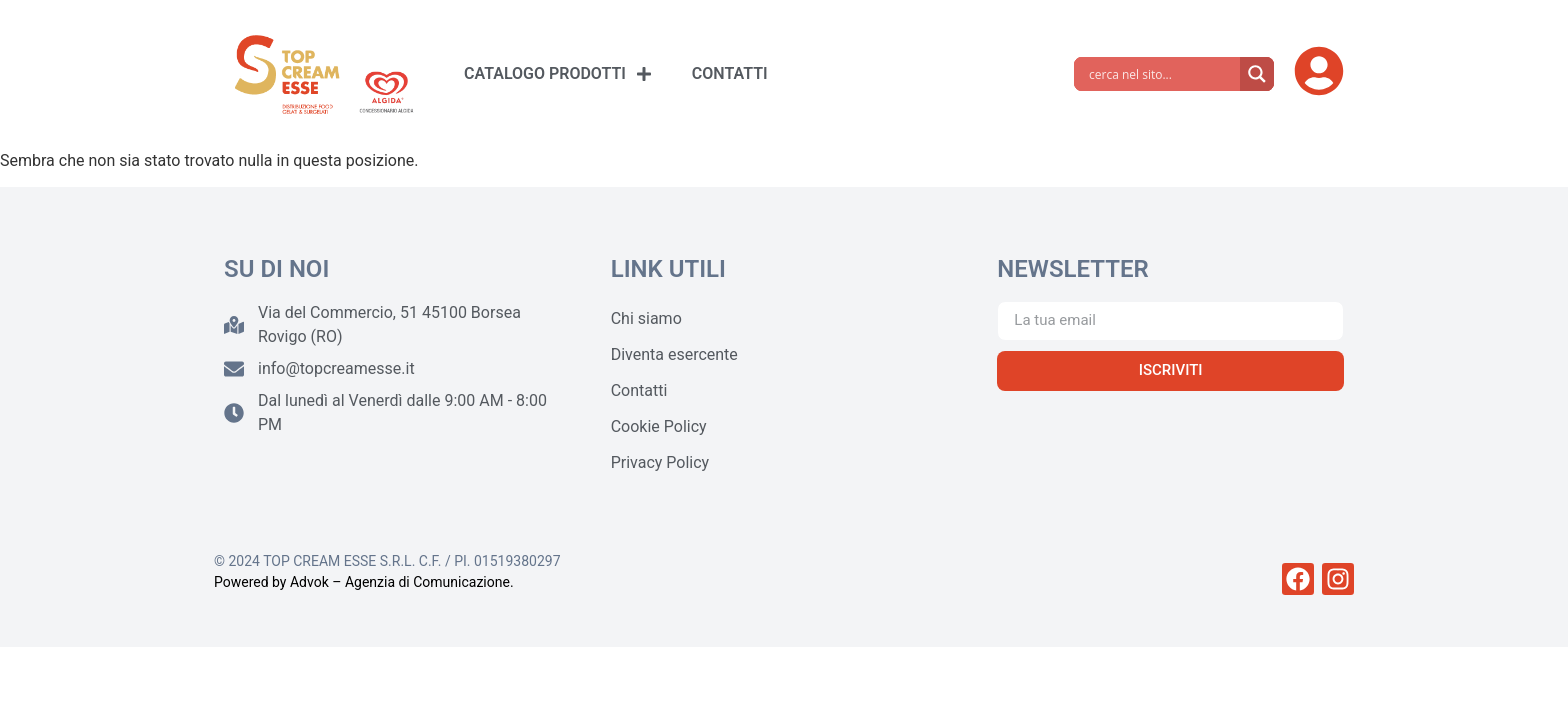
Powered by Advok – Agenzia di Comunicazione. (364, 582)
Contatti (639, 390)
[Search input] (1162, 74)
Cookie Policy (659, 426)
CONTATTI (730, 73)
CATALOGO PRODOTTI (558, 74)
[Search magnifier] (1257, 74)
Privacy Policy (660, 462)
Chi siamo (646, 318)
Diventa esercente (674, 354)
